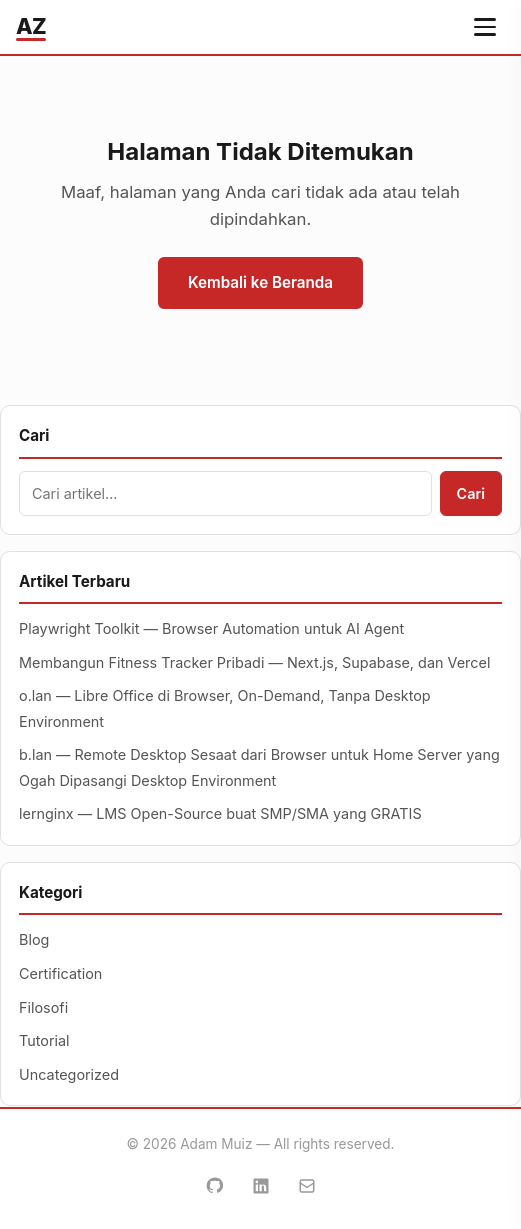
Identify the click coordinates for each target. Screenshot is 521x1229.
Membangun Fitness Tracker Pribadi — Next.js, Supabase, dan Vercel (254, 662)
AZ (31, 26)
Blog (34, 939)
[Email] (307, 1186)
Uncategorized (69, 1074)
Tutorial (44, 1040)
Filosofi (43, 1007)
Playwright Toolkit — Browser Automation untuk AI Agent (211, 628)
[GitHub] (215, 1186)
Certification (60, 973)
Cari (471, 493)
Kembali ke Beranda (260, 282)
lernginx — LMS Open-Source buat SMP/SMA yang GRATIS (220, 813)
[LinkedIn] (261, 1186)
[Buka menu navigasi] (485, 27)
